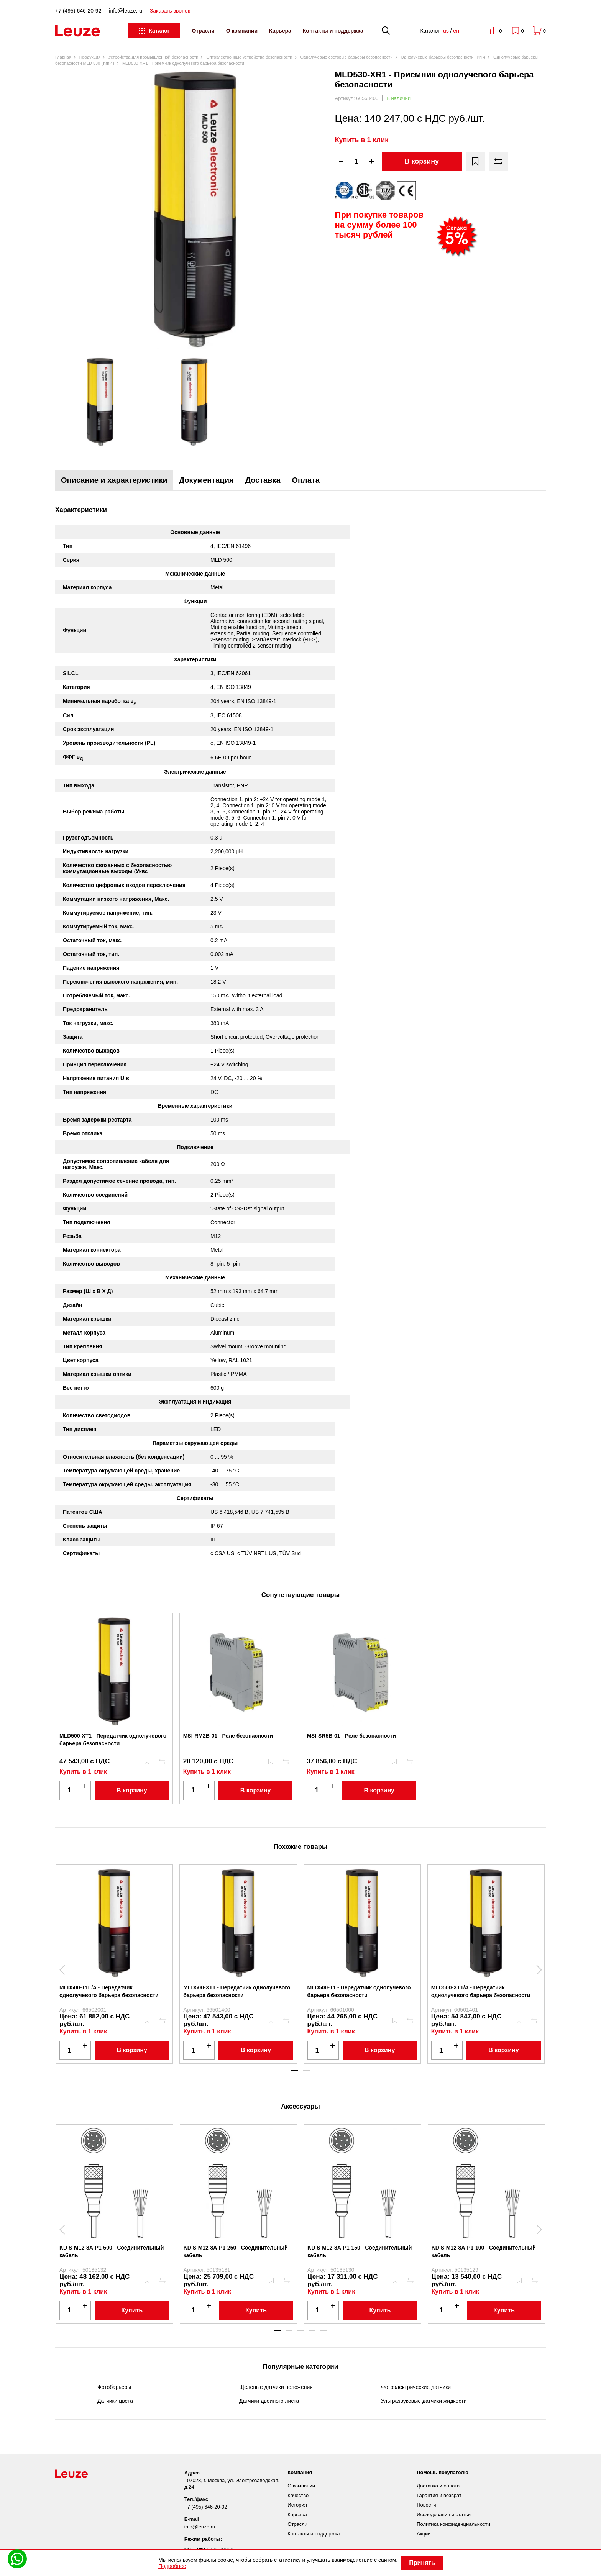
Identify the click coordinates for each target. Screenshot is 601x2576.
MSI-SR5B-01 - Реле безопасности (351, 1736)
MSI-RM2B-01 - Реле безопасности (228, 1736)
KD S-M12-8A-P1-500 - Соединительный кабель (111, 2251)
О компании (242, 31)
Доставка (263, 480)
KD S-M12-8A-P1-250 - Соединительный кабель (236, 2251)
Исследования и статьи (444, 2514)
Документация (206, 480)
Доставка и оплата (438, 2486)
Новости (426, 2505)
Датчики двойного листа (269, 2401)
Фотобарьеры (114, 2387)
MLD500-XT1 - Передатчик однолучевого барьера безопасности (112, 1739)
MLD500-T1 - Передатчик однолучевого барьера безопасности (359, 1991)
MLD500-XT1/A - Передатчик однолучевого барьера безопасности (480, 1991)
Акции (423, 2534)
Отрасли (203, 31)
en (456, 31)
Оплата (306, 480)
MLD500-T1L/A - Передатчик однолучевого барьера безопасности (109, 1991)
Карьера (280, 31)
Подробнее (172, 2566)
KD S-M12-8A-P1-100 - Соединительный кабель (484, 2251)
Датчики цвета (115, 2401)
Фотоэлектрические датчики (416, 2387)
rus (444, 31)
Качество (298, 2495)
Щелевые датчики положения (276, 2387)
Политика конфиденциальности (453, 2524)
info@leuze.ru (125, 11)
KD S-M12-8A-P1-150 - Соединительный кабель (359, 2251)
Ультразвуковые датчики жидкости (424, 2401)
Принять (422, 2563)
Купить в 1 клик (362, 140)
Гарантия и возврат (439, 2495)
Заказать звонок (170, 11)
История (297, 2505)
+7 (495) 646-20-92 (78, 11)
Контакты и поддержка (333, 31)
